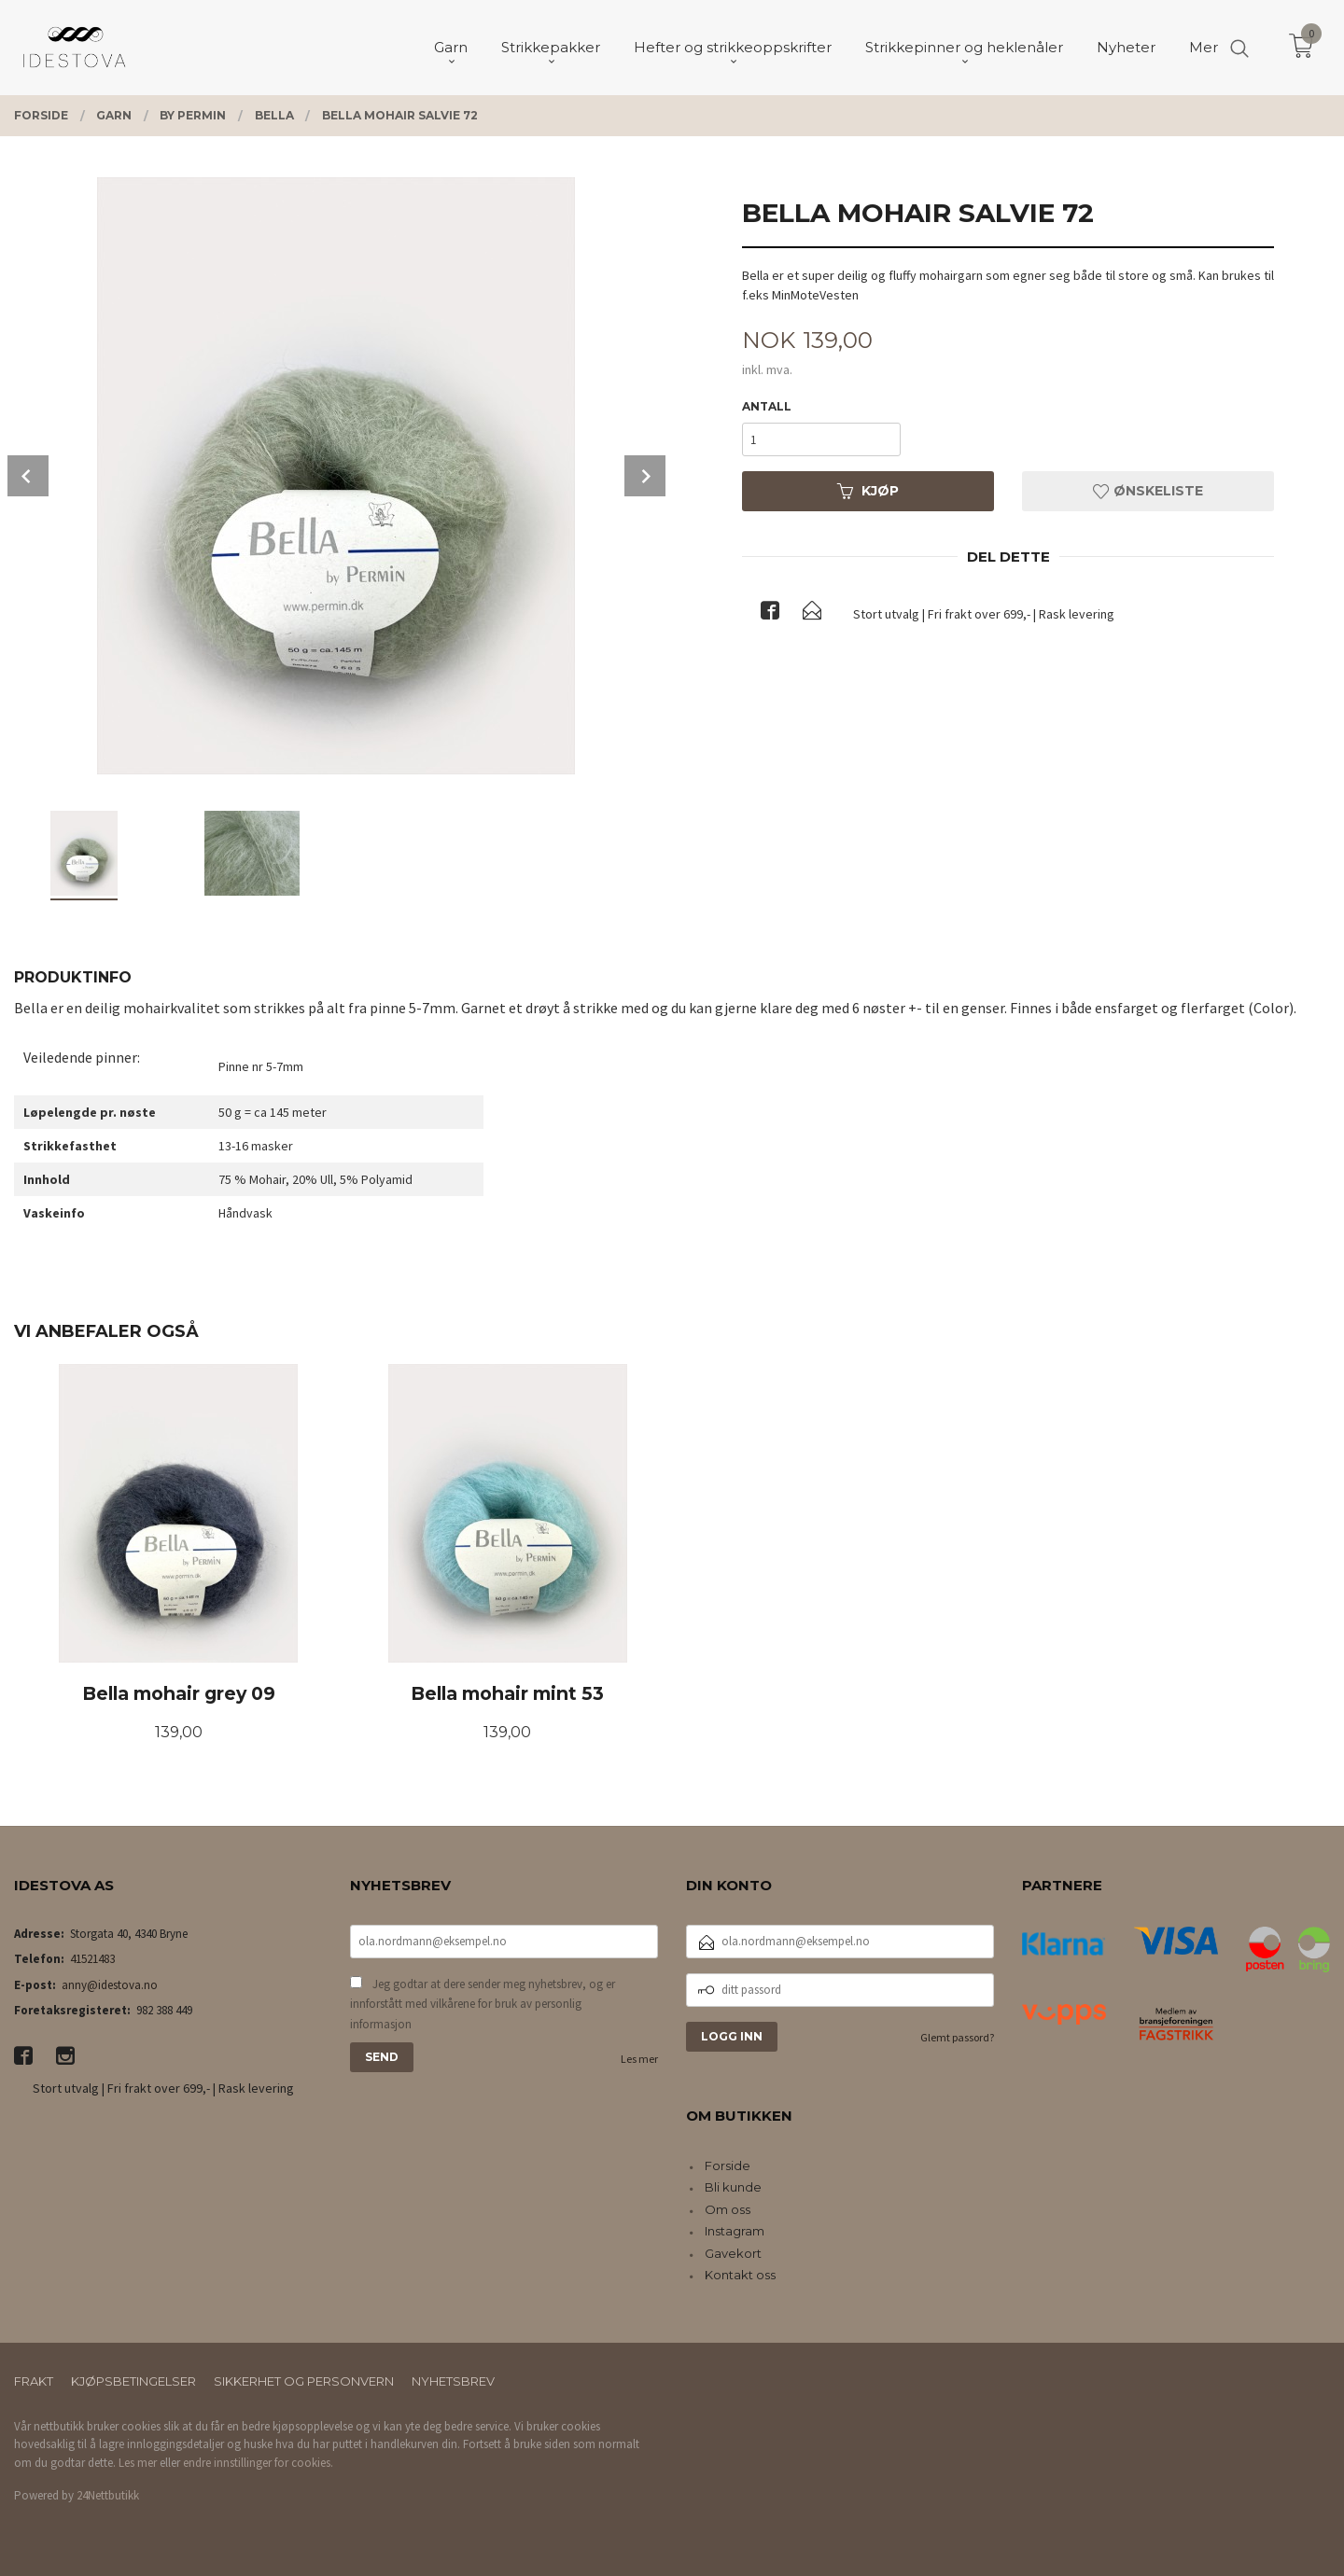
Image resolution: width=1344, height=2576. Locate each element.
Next (644, 475)
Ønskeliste (1148, 490)
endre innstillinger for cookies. (258, 2463)
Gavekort (733, 2253)
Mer (1203, 47)
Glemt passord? (957, 2037)
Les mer (639, 2059)
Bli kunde (733, 2186)
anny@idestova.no (110, 1985)
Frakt (33, 2381)
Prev (28, 475)
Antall (766, 406)
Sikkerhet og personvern (304, 2381)
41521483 (92, 1959)
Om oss (727, 2209)
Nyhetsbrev (453, 2381)
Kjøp (868, 490)
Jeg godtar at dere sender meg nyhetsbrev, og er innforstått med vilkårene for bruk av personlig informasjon (482, 2004)
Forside (727, 2165)
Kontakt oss (740, 2274)
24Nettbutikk (108, 2495)
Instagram (734, 2230)
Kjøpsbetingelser (133, 2381)
